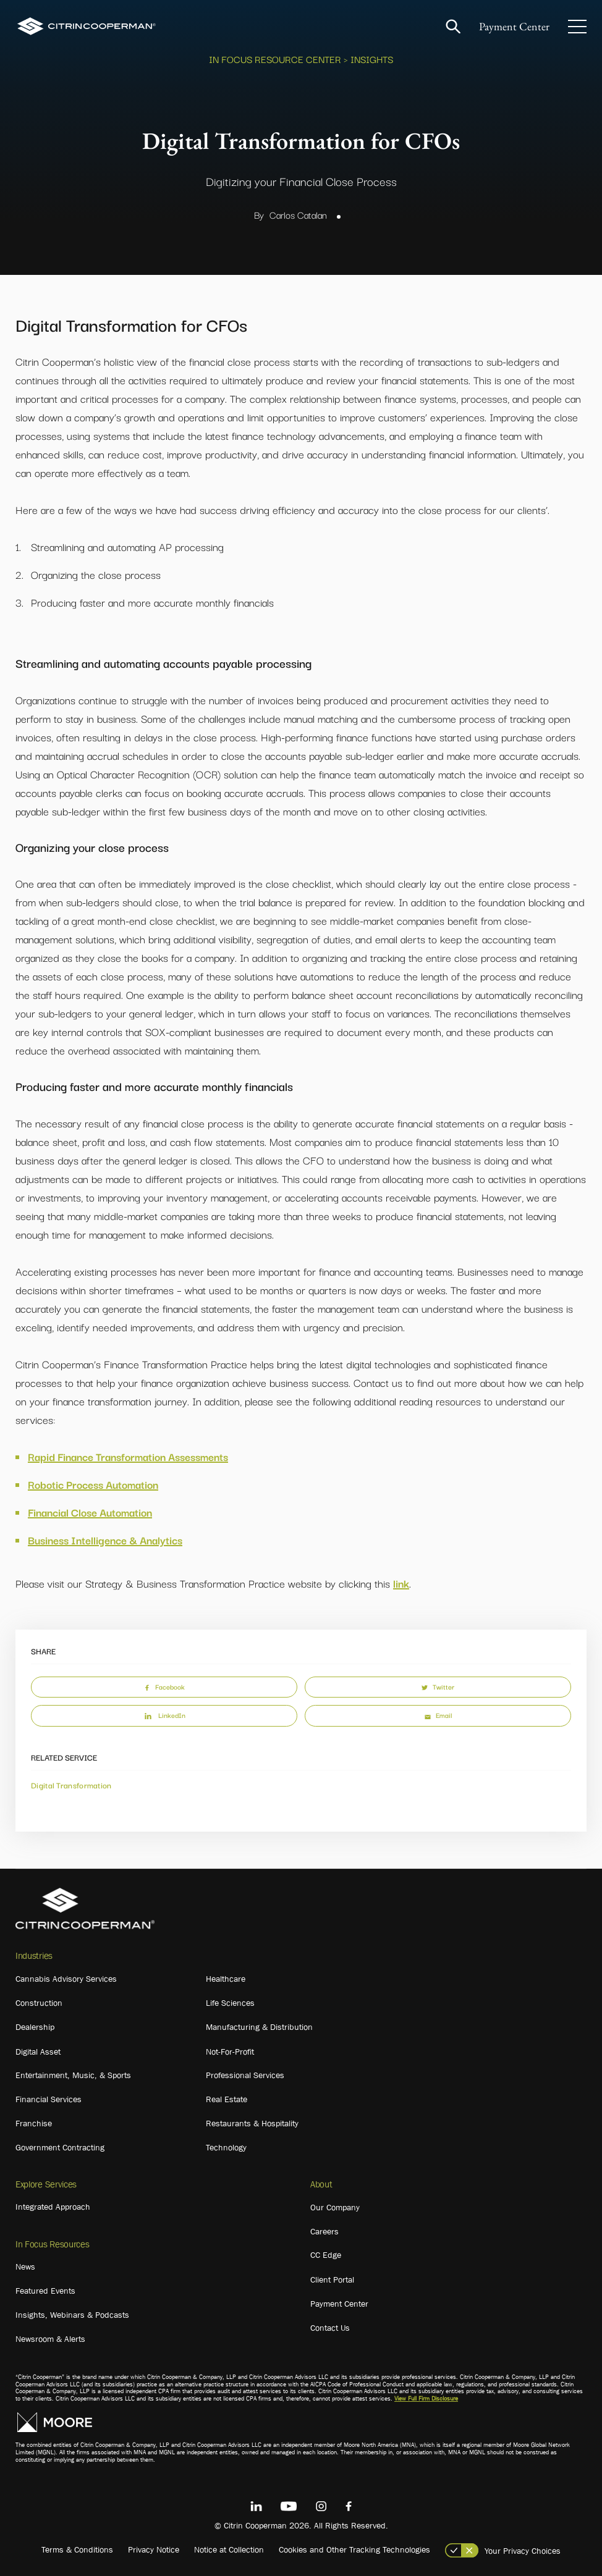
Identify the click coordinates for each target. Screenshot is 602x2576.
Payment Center (514, 26)
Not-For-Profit (230, 2051)
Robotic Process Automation (93, 1484)
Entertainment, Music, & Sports (73, 2075)
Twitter (438, 1686)
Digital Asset (38, 2051)
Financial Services (48, 2099)
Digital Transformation (71, 1784)
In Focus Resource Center (275, 58)
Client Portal (332, 2279)
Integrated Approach (52, 2207)
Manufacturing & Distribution (259, 2027)
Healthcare (225, 1979)
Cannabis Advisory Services (66, 1979)
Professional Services (245, 2075)
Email (438, 1714)
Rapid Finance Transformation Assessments (128, 1456)
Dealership (34, 2027)
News (25, 2266)
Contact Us (330, 2328)
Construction (38, 2003)
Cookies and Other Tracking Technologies (354, 2549)
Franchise (33, 2123)
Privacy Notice (153, 2549)
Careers (324, 2231)
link (401, 1583)
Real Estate (226, 2099)
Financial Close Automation (90, 1512)
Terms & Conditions (77, 2549)
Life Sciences (230, 2003)
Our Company (335, 2207)
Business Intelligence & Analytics (105, 1539)
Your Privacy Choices (523, 2551)
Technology (226, 2147)
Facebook (164, 1686)
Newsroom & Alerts (50, 2339)
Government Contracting (59, 2147)
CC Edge (325, 2255)
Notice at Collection (229, 2549)
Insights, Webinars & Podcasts (72, 2315)
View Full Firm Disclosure (426, 2398)
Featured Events (45, 2291)
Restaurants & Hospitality (252, 2123)
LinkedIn (164, 1714)
